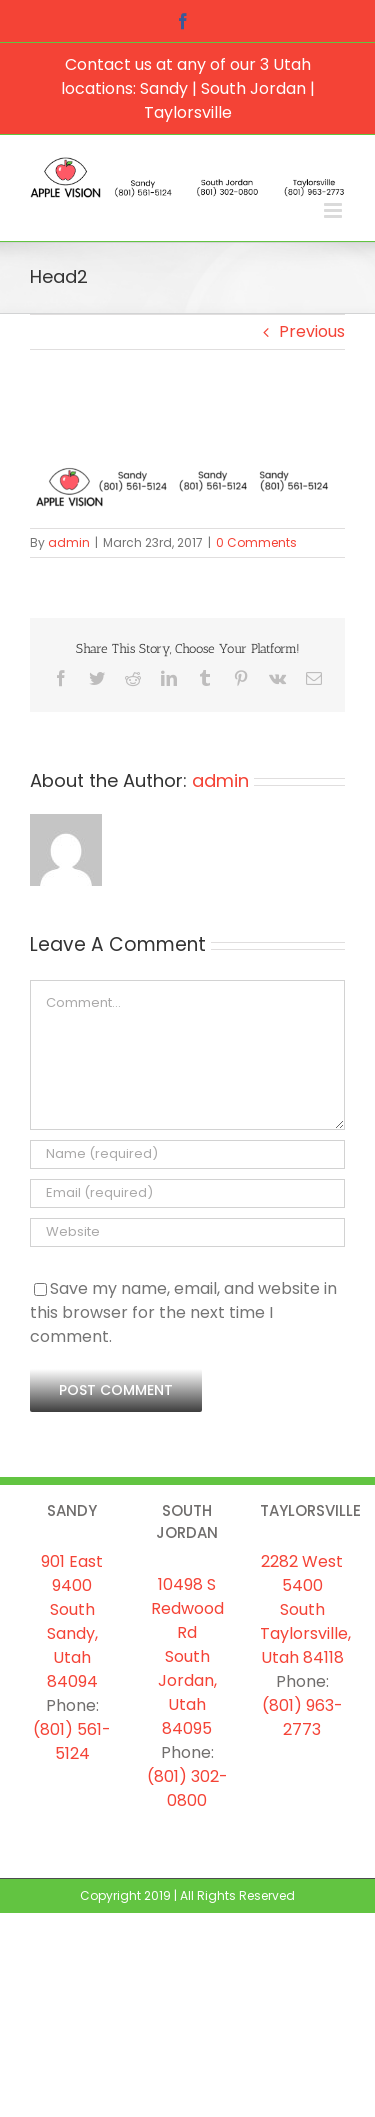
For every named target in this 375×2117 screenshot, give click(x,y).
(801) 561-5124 (72, 1741)
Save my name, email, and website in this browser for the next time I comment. (183, 1312)
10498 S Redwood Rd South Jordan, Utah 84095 (187, 1656)
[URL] (187, 1232)
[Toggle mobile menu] (334, 210)
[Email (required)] (187, 1193)
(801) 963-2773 (302, 1717)
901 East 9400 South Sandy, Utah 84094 (72, 1621)
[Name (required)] (187, 1154)
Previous (312, 331)
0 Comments (256, 542)
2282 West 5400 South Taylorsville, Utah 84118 (305, 1609)
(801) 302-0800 (187, 1788)
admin (69, 542)
